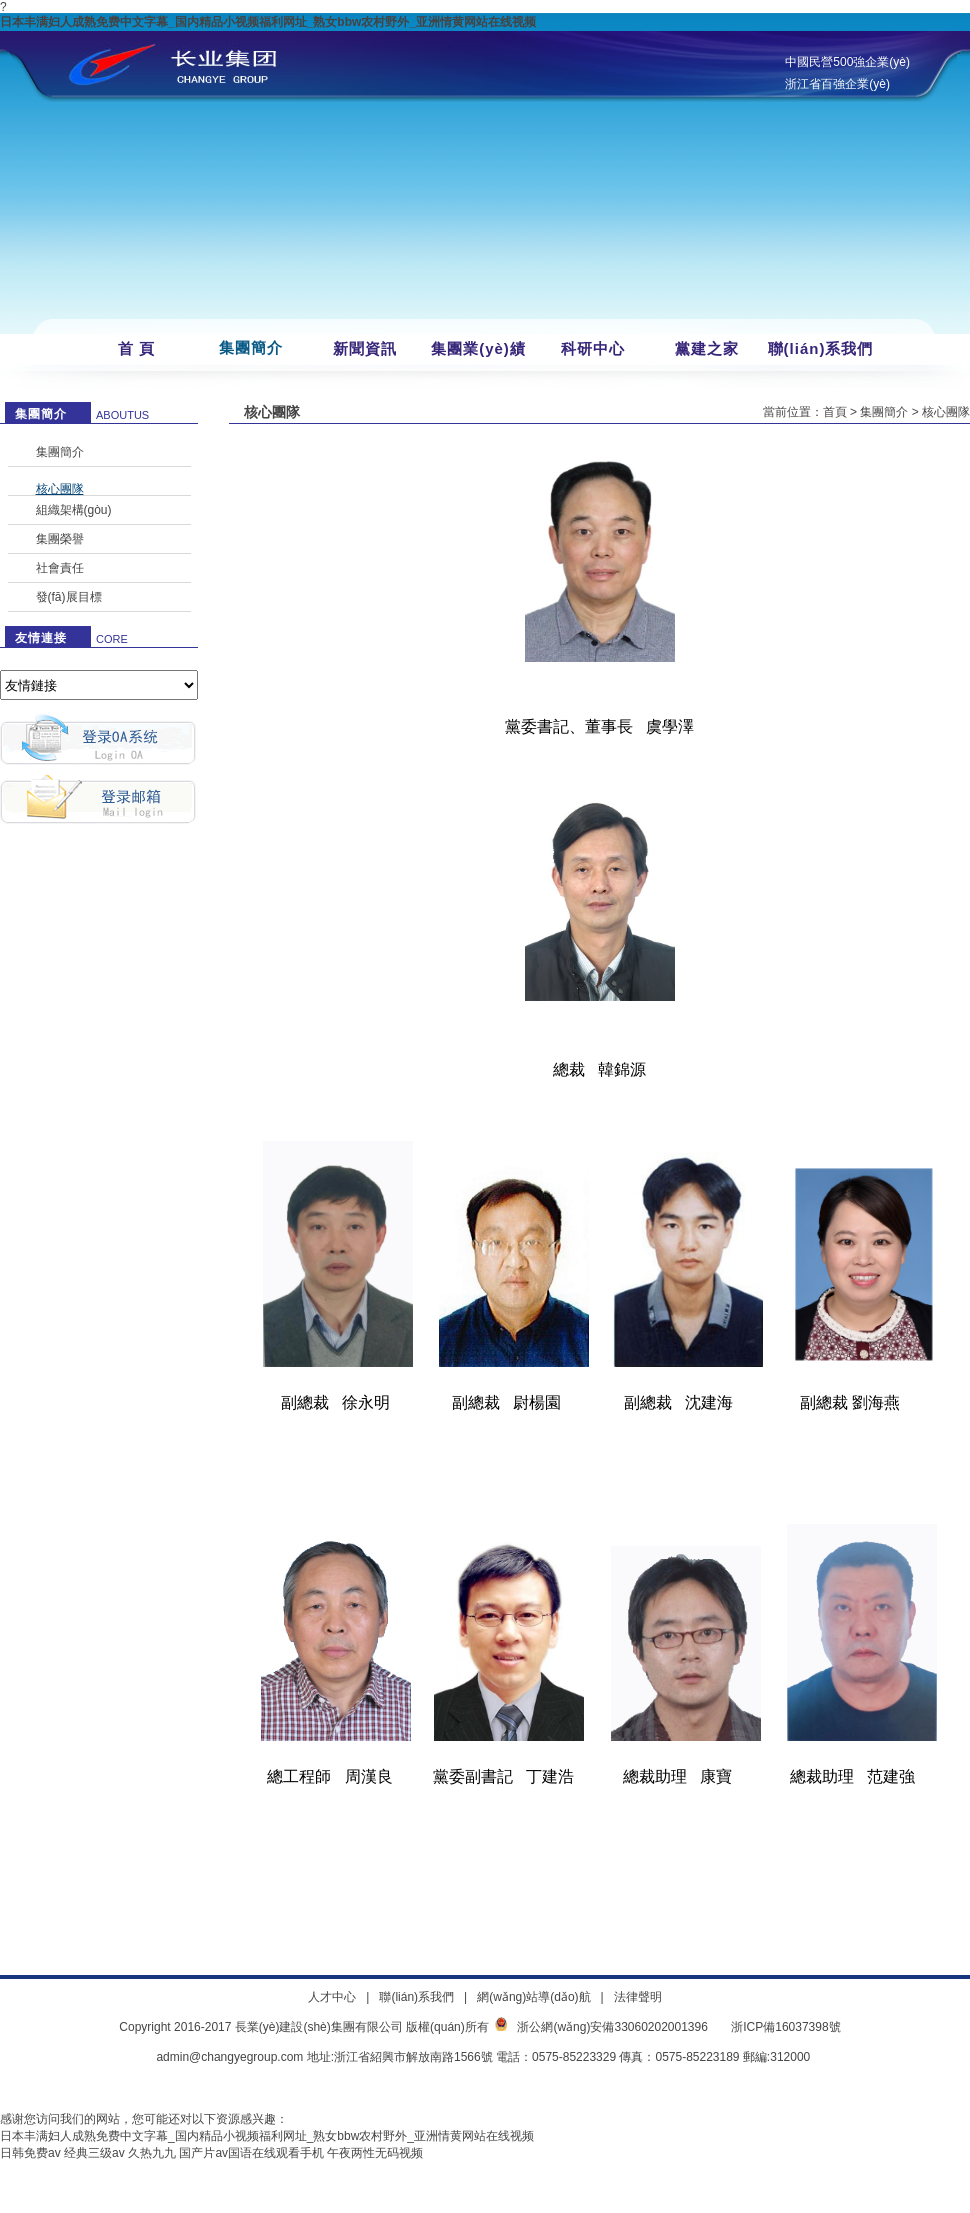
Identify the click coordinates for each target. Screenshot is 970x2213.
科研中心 (593, 348)
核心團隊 (60, 489)
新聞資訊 (365, 348)
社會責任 (60, 568)
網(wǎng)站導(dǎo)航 (533, 1997)
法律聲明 (638, 1997)
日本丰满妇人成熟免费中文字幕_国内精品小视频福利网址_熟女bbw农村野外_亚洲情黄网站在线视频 (268, 22)
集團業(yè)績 (478, 348)
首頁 (835, 412)
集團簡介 (251, 348)
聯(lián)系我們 (821, 348)
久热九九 (152, 2153)
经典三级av (94, 2153)
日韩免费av (30, 2153)
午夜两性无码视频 (375, 2153)
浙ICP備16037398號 (785, 2027)
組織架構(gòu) (74, 510)
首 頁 (136, 348)
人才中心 (332, 1997)
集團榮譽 (60, 539)
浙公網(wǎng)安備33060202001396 (612, 2027)
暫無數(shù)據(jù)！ (99, 685)
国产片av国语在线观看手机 (251, 2153)
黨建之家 (707, 348)
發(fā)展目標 (69, 597)
